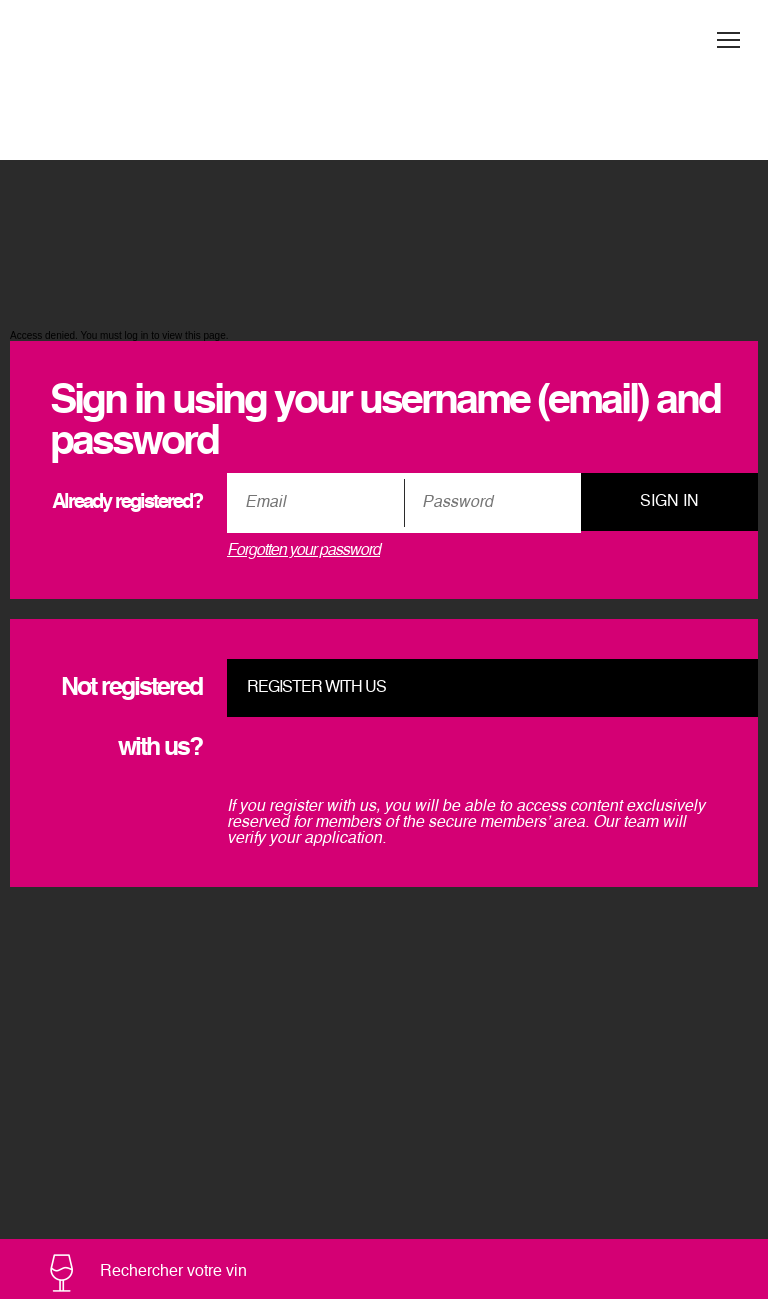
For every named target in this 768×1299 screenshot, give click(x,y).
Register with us (316, 688)
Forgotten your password (303, 551)
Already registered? (127, 503)
